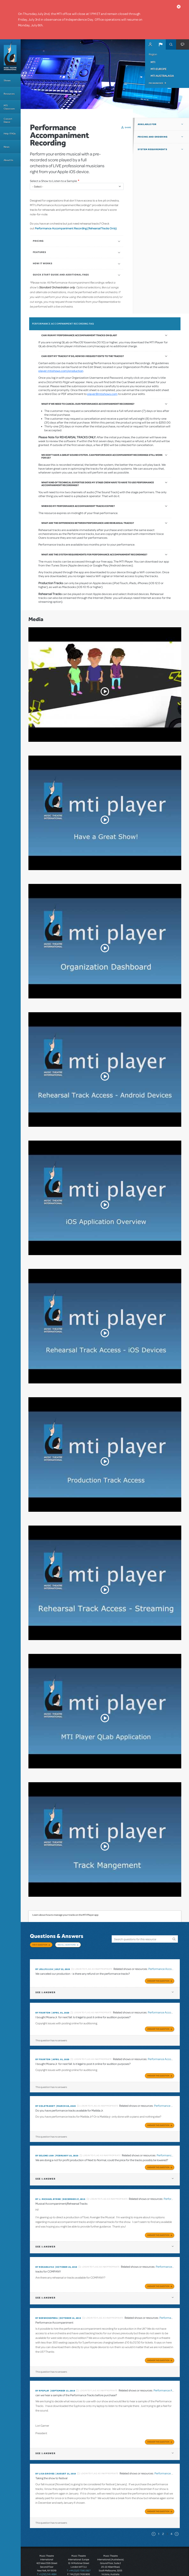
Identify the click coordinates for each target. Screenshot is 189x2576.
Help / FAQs (10, 133)
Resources (9, 93)
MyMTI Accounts (150, 44)
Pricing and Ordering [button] (153, 137)
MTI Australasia (162, 76)
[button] (160, 44)
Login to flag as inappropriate (93, 1965)
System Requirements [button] (152, 149)
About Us (8, 160)
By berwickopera (46, 2309)
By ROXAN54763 (44, 2258)
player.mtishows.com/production (60, 371)
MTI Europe (158, 69)
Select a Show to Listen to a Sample (53, 181)
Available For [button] (147, 124)
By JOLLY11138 (44, 1965)
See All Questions (67, 1944)
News (6, 146)
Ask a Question (39, 1944)
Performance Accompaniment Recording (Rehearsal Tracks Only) (76, 228)
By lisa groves (45, 2463)
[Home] (10, 56)
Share (128, 127)
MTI (153, 62)
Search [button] (171, 44)
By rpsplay (42, 2381)
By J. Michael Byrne (48, 2191)
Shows (7, 80)
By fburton (43, 2008)
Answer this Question (158, 1976)
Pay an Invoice (156, 83)
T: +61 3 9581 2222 (110, 2566)
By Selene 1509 (44, 2148)
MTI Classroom (9, 107)
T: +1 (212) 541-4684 (46, 2563)
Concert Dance (8, 120)
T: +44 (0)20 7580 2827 (79, 2559)
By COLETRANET (45, 2100)
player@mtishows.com (102, 394)
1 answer (45, 1987)
